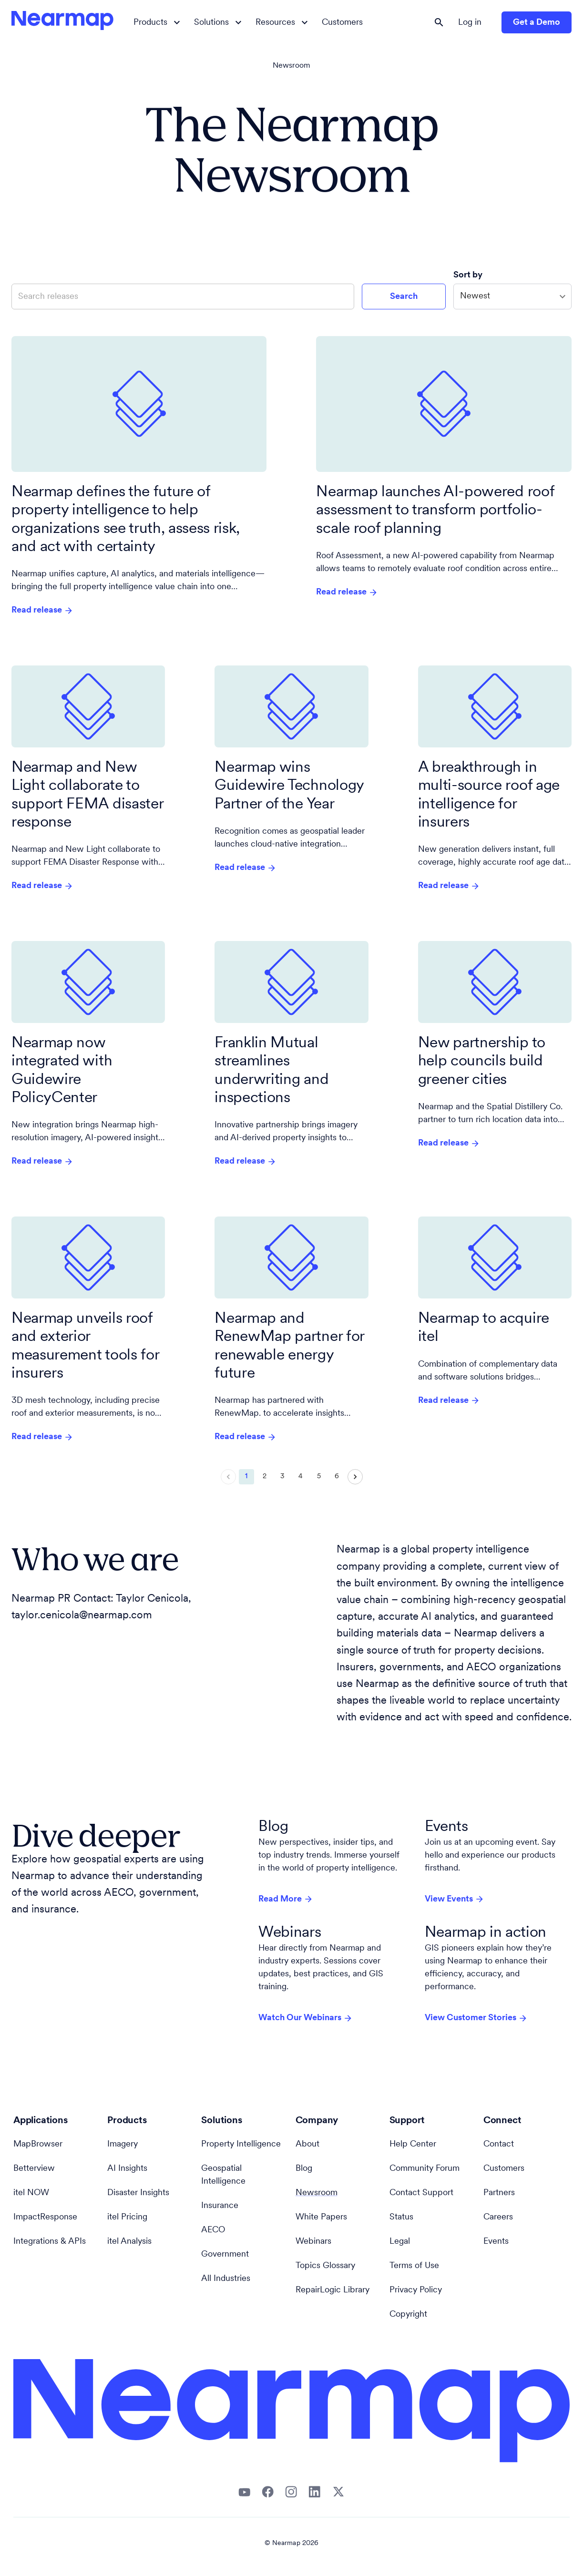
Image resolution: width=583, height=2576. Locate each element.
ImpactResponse (45, 2217)
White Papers (321, 2217)
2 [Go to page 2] (264, 1476)
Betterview (34, 2168)
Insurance (219, 2205)
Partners (499, 2193)
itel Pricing (127, 2217)
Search (404, 296)
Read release (42, 610)
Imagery (122, 2144)
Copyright (408, 2314)
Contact (498, 2144)
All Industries (225, 2278)
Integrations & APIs (49, 2241)
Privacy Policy (415, 2290)
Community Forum (424, 2168)
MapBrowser (37, 2144)
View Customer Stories (476, 2018)
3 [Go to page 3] (282, 1476)
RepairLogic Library (332, 2290)
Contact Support (421, 2193)
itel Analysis (129, 2241)
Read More (285, 1899)
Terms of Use (414, 2265)
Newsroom (291, 66)
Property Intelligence (241, 2144)
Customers (342, 22)
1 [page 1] (246, 1476)
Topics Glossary (325, 2265)
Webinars (313, 2241)
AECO (213, 2230)
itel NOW (31, 2193)
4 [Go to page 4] (300, 1476)
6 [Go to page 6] (337, 1476)
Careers (498, 2217)
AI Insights (127, 2168)
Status (401, 2217)
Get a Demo (536, 22)
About (307, 2144)
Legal (399, 2241)
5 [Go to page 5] (319, 1476)
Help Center (412, 2144)
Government (225, 2254)
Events (496, 2241)
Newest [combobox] (475, 296)
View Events (454, 1899)
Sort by (468, 275)
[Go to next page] (355, 1476)
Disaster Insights (138, 2193)
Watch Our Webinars (305, 2018)
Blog (304, 2168)
